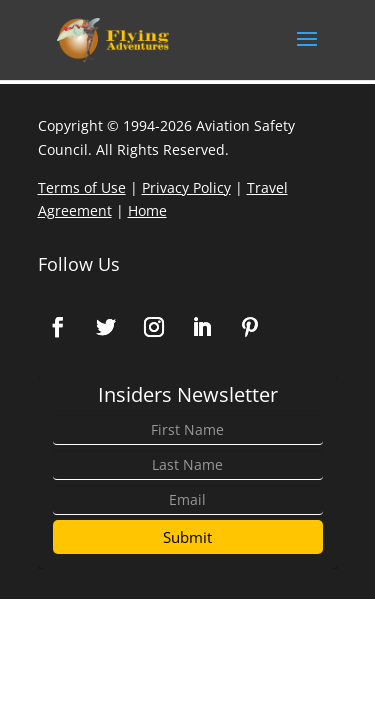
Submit (187, 537)
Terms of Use (82, 187)
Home (147, 210)
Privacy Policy (186, 187)
